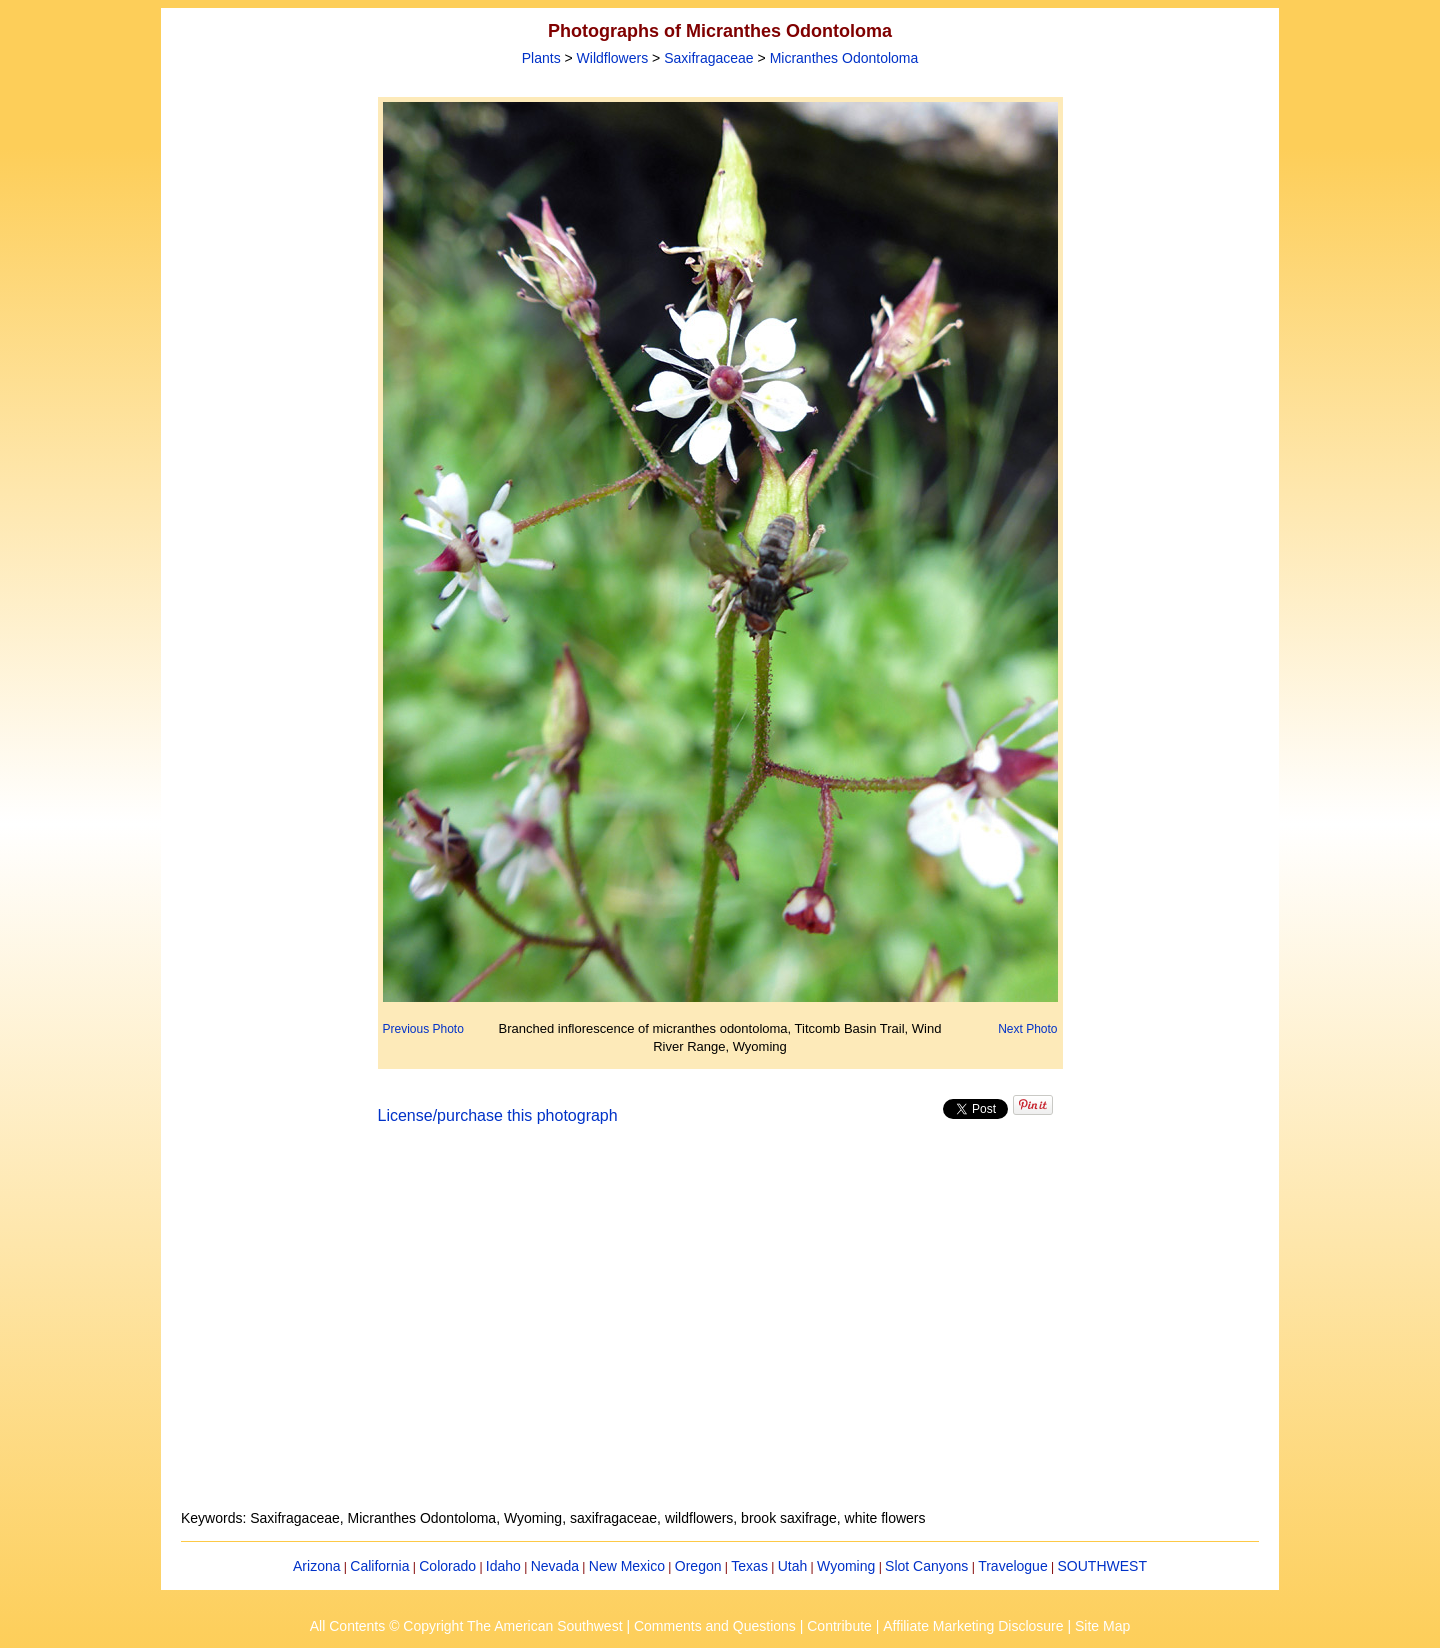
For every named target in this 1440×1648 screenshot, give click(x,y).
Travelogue (1013, 1566)
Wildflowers (613, 58)
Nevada (555, 1566)
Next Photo (1027, 1029)
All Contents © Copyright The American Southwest (466, 1626)
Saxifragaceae (709, 58)
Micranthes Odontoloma (844, 58)
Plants (541, 58)
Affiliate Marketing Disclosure (973, 1626)
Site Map (1102, 1626)
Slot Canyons (926, 1566)
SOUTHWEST (1102, 1566)
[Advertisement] (720, 1329)
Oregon (698, 1566)
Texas (749, 1566)
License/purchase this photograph (498, 1115)
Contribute (839, 1626)
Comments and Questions (715, 1626)
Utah (793, 1566)
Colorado (447, 1566)
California (379, 1566)
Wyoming (846, 1566)
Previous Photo (423, 1029)
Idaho (503, 1566)
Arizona (316, 1566)
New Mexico (627, 1566)
